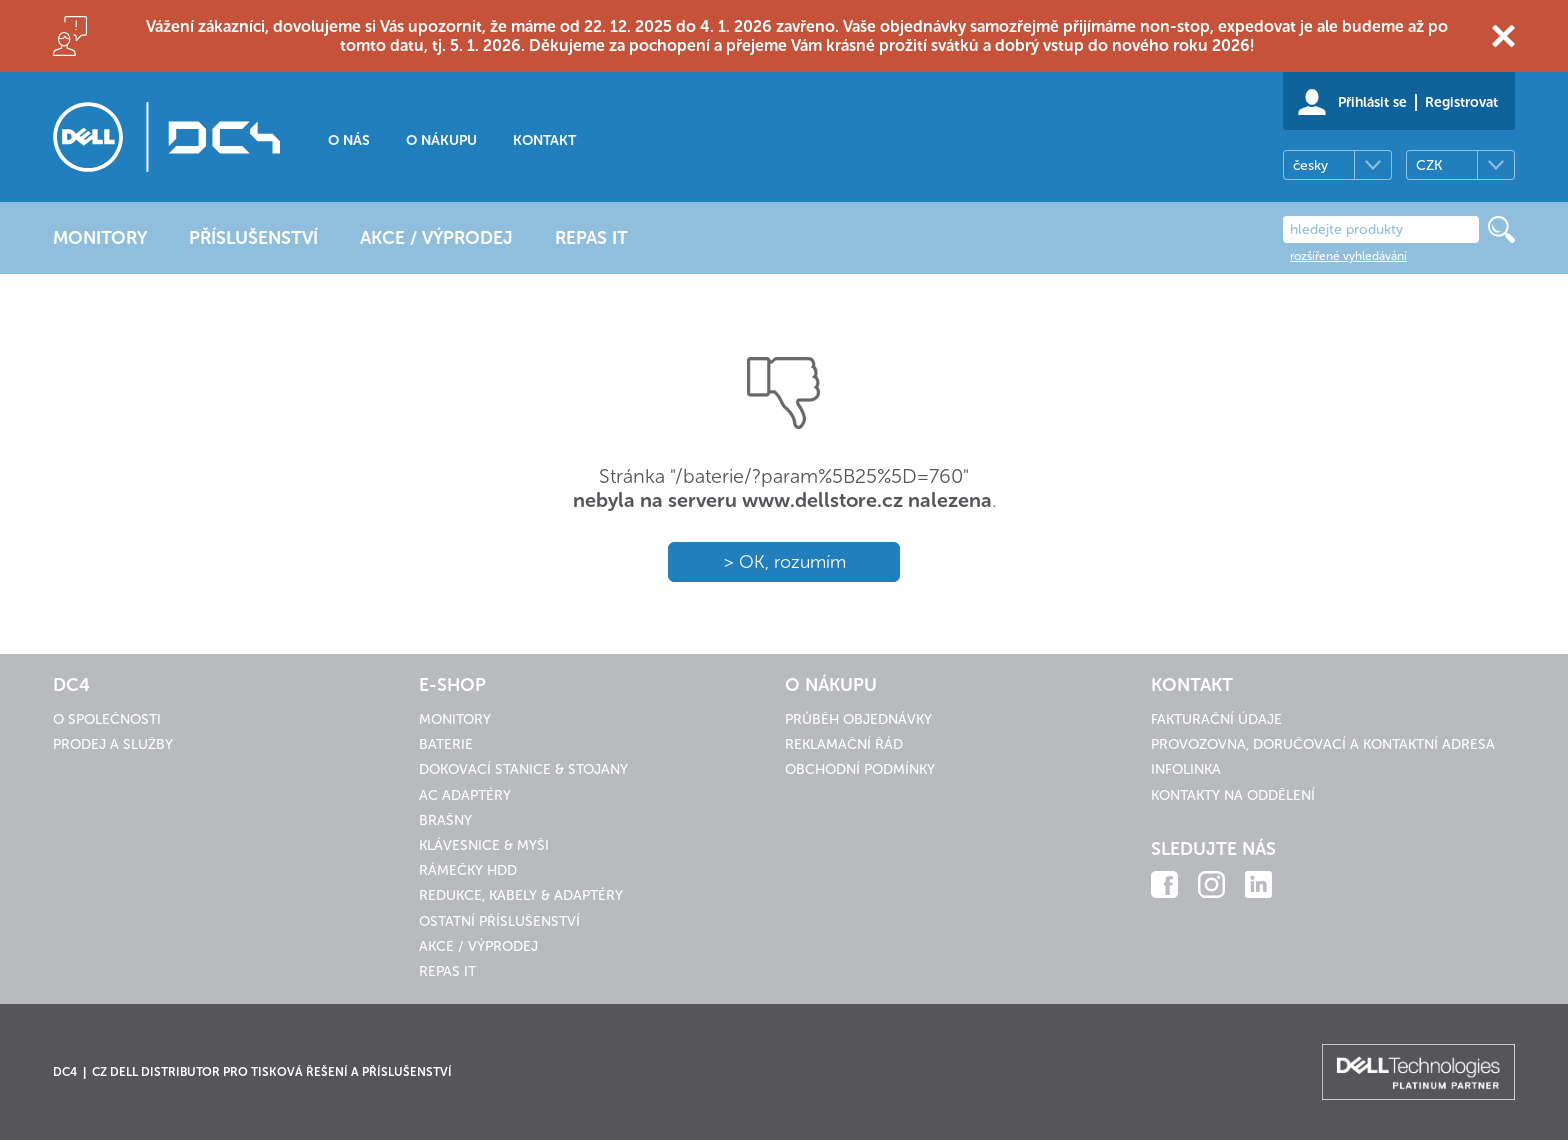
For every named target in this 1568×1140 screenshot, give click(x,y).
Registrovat (1461, 102)
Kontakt (544, 140)
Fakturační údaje (1216, 719)
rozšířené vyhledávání (1348, 256)
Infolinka (1186, 769)
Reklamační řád (844, 744)
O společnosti (107, 719)
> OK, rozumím (784, 562)
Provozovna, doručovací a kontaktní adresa (1323, 744)
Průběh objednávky (858, 719)
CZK (1429, 165)
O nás (349, 140)
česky (1310, 165)
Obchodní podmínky (860, 769)
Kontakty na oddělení (1233, 795)
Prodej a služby (113, 744)
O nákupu (441, 140)
